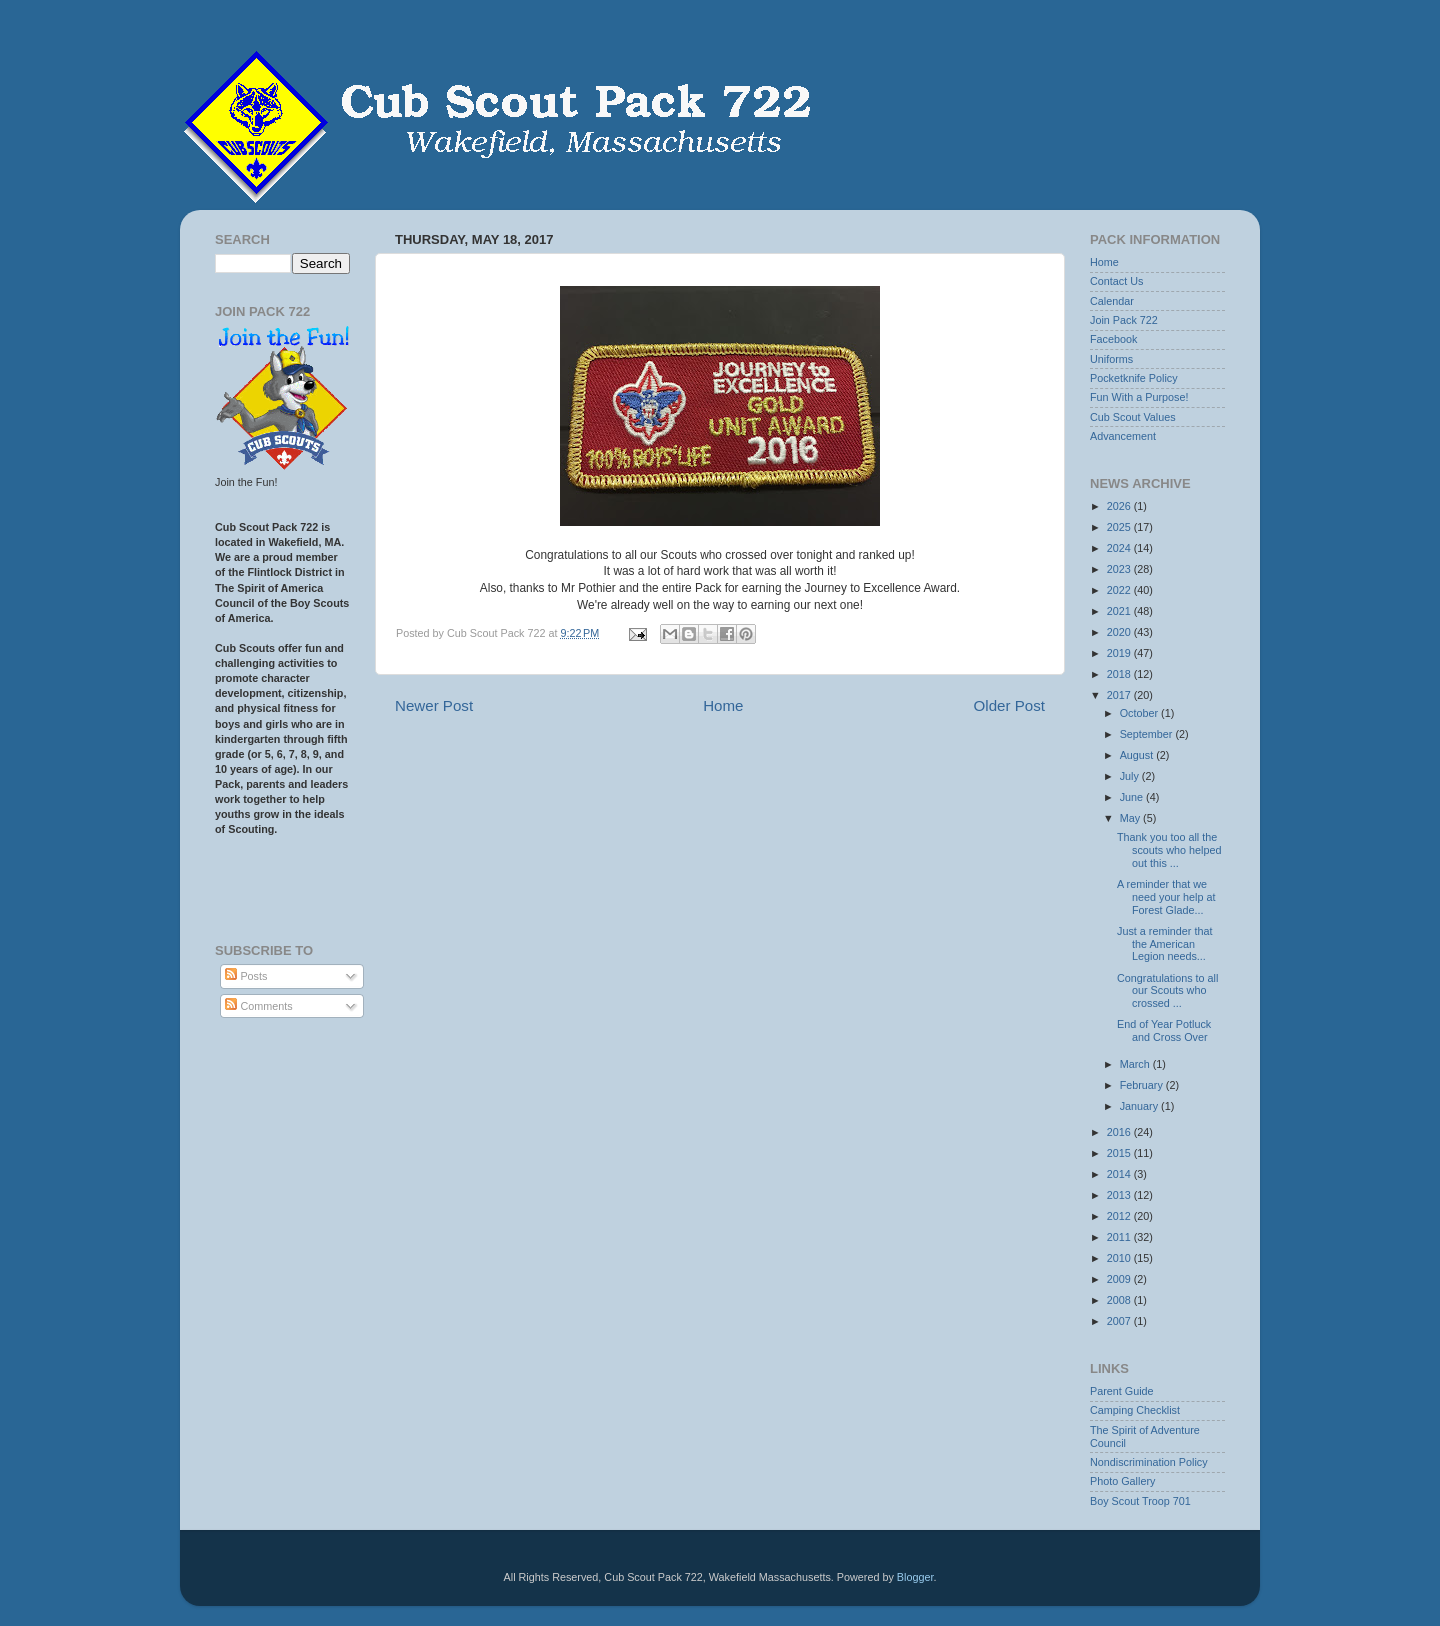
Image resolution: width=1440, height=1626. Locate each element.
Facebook (1113, 339)
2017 (1120, 695)
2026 (1120, 506)
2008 (1120, 1300)
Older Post (1009, 705)
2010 (1120, 1258)
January (1140, 1106)
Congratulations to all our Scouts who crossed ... (1167, 991)
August (1138, 755)
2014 (1120, 1174)
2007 (1120, 1321)
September (1148, 734)
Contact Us (1116, 281)
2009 (1120, 1279)
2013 (1120, 1195)
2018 (1120, 674)
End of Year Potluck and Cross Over (1164, 1030)
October (1140, 713)
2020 (1120, 632)
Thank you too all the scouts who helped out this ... (1169, 850)
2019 (1120, 653)
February (1143, 1085)
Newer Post (434, 705)
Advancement (1123, 436)
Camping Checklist (1135, 1410)
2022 (1120, 590)
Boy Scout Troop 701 (1140, 1501)
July (1131, 776)
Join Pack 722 (1124, 320)
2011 (1120, 1237)
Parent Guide (1122, 1391)
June (1133, 797)
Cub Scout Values (1133, 417)
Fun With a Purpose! (1139, 397)
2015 (1120, 1153)
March (1136, 1064)
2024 (1120, 548)
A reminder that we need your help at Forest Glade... (1166, 897)
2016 (1120, 1132)
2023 (1120, 569)
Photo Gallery (1122, 1481)
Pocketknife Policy (1134, 378)
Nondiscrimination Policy (1149, 1462)
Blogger (915, 1577)
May (1131, 818)
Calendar (1112, 301)
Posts (246, 976)
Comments (258, 1006)
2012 (1120, 1216)
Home (723, 705)
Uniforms (1111, 359)
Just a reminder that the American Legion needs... (1164, 944)
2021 (1120, 611)
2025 (1120, 527)
